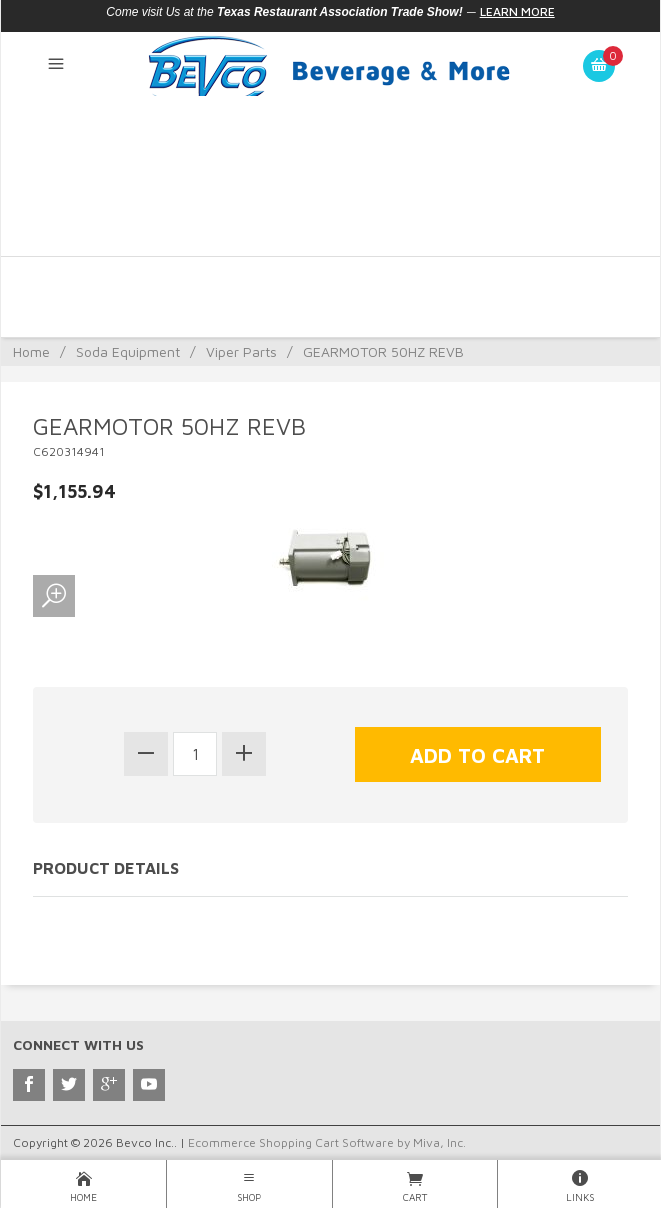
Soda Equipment (128, 351)
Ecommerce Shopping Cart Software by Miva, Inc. (327, 1142)
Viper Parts (241, 351)
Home (31, 351)
